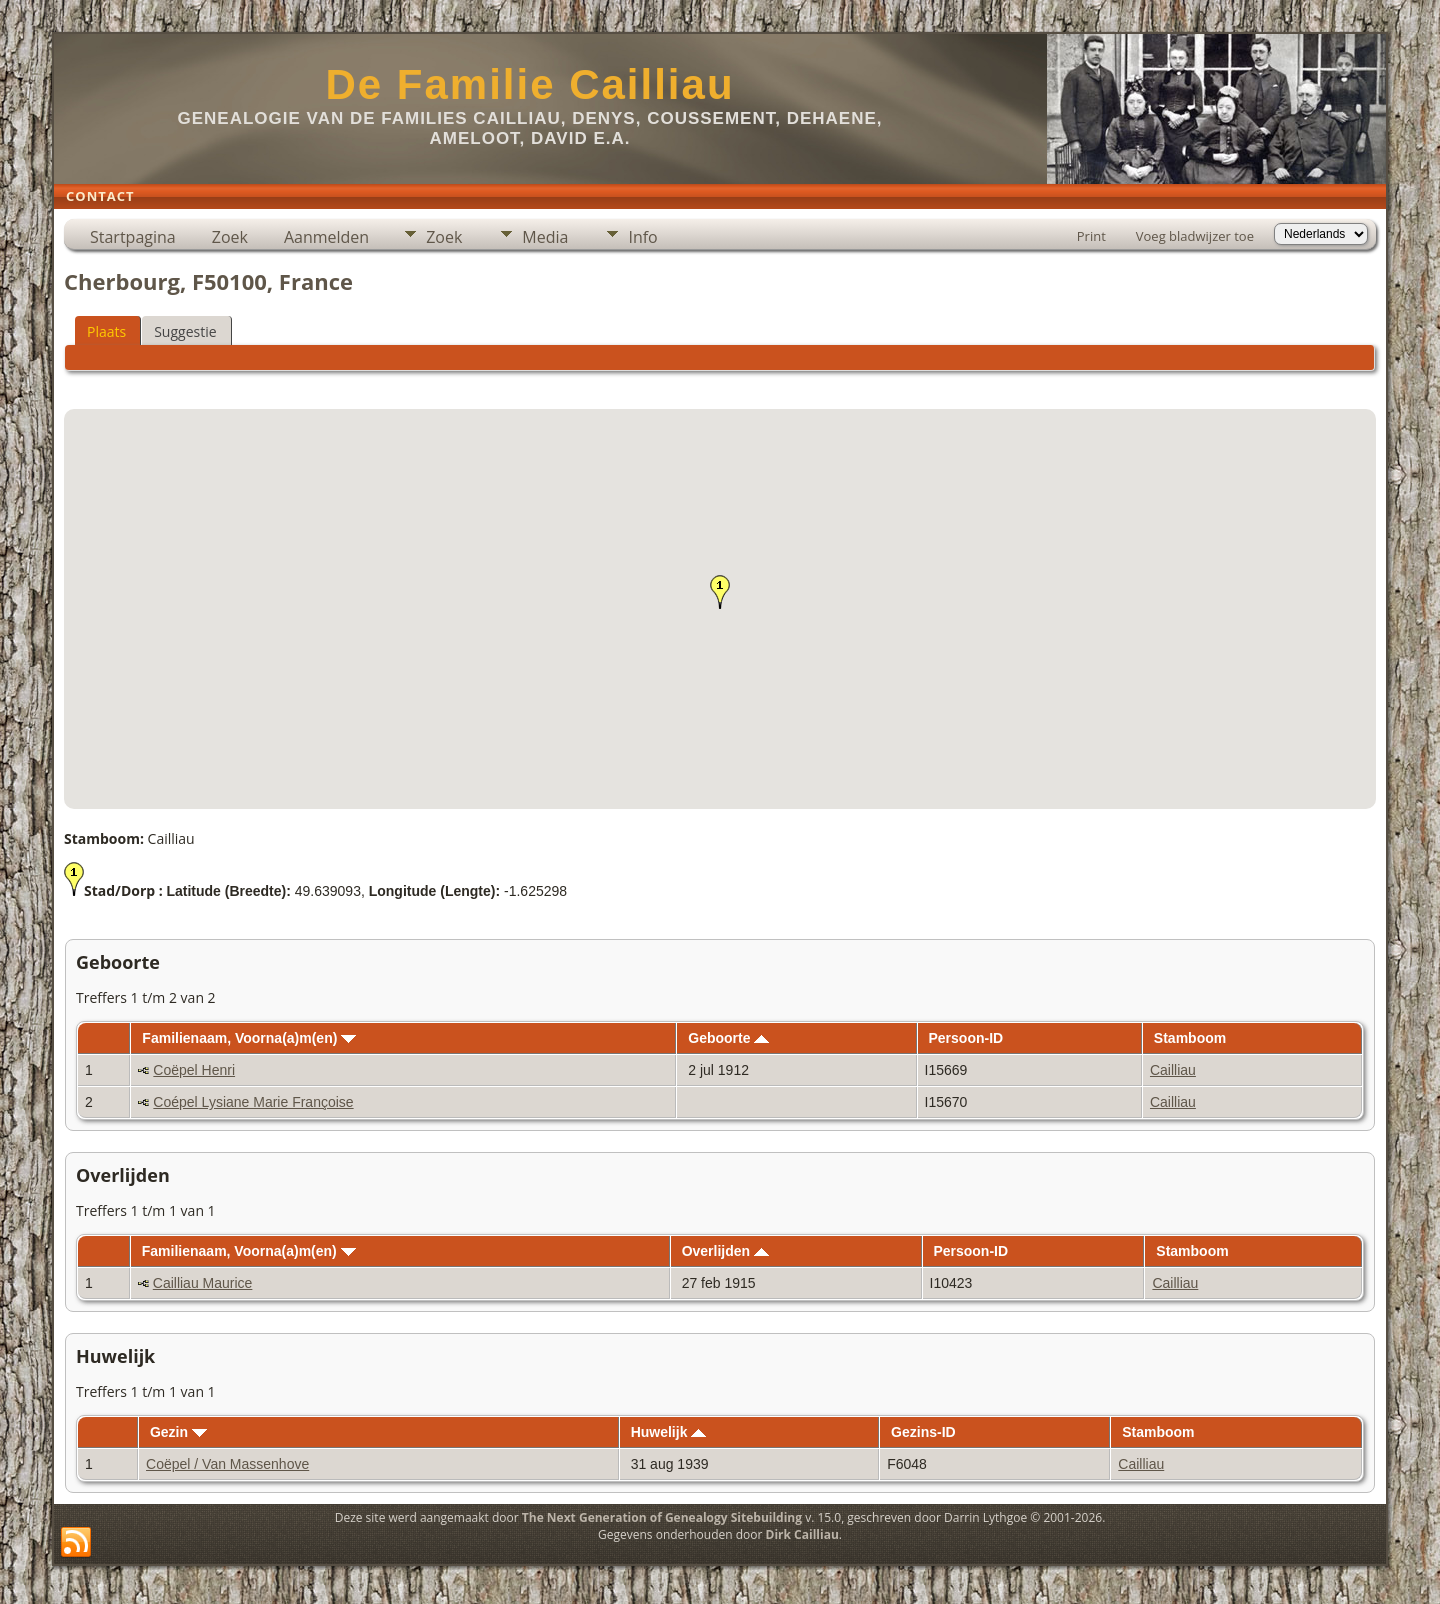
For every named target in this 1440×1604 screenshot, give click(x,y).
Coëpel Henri (194, 1070)
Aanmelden (326, 237)
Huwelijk (669, 1432)
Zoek (230, 237)
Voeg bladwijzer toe (1195, 236)
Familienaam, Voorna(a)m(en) (249, 1038)
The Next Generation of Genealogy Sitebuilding (662, 1517)
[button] (720, 592)
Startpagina (133, 237)
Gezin (178, 1432)
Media (545, 237)
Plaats (106, 331)
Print (1091, 236)
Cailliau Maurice (203, 1283)
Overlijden (725, 1251)
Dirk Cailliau (802, 1534)
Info (642, 237)
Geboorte (728, 1038)
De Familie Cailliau (529, 84)
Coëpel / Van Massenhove (227, 1464)
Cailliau (1173, 1070)
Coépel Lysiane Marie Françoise (253, 1102)
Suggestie (185, 331)
